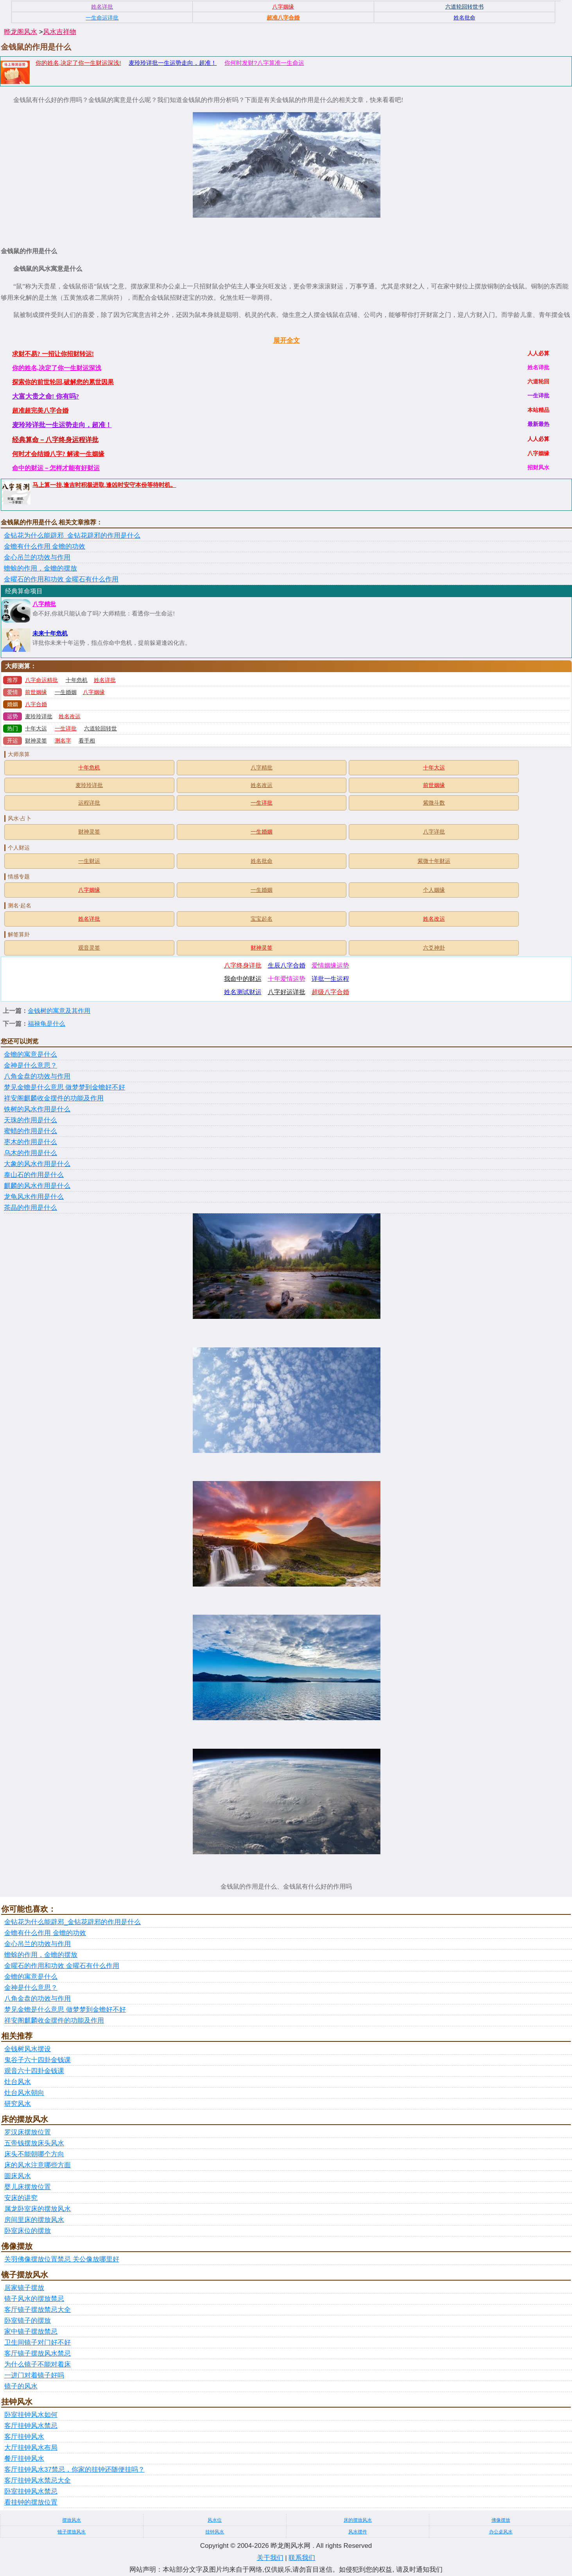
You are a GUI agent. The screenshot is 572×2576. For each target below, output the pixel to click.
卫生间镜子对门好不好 (37, 2342)
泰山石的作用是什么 (34, 1175)
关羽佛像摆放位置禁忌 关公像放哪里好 (61, 2259)
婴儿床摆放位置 (27, 2187)
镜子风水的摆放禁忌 (34, 2298)
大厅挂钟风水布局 (30, 2447)
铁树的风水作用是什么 (37, 1109)
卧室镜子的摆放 (27, 2320)
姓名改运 (70, 716)
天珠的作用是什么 (30, 1120)
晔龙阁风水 (20, 32)
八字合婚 (36, 704)
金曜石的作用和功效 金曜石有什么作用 (61, 579)
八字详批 (434, 832)
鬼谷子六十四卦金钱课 (37, 2060)
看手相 (87, 741)
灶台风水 (17, 2082)
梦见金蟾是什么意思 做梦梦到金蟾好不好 (64, 1087)
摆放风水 (71, 2520)
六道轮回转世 (100, 729)
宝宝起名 (262, 919)
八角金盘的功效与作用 (37, 1076)
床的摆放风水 (358, 2520)
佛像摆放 (500, 2520)
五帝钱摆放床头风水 (34, 2143)
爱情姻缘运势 (330, 965)
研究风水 (17, 2103)
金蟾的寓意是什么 (30, 1054)
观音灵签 (89, 948)
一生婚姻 (66, 692)
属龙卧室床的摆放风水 (37, 2209)
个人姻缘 (434, 890)
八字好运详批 (286, 992)
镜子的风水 (21, 2386)
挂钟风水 (214, 2532)
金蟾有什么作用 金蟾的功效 (44, 546)
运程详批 (89, 803)
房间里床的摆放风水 (34, 2220)
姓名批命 (262, 861)
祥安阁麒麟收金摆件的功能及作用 (54, 1098)
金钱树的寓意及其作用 (59, 1010)
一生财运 (89, 861)
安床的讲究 (21, 2198)
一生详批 (66, 729)
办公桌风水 (501, 2532)
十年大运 (36, 729)
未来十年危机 (50, 633)
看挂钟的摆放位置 (30, 2502)
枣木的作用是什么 (30, 1142)
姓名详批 (105, 680)
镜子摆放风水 (71, 2532)
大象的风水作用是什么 (37, 1164)
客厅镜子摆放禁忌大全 (37, 2309)
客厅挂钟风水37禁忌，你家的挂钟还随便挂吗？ (74, 2469)
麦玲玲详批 (38, 716)
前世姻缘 (36, 692)
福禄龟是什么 (46, 1023)
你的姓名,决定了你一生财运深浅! (78, 62)
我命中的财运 (243, 978)
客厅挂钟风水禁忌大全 (37, 2480)
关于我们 (270, 2558)
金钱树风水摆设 (27, 2049)
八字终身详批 (243, 965)
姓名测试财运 (243, 992)
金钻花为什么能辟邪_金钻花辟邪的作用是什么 (72, 535)
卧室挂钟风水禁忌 (30, 2491)
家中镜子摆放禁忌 (30, 2331)
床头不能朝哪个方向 (34, 2154)
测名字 (63, 741)
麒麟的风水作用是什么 (37, 1186)
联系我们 (302, 2558)
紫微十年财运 (434, 861)
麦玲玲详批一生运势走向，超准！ (173, 62)
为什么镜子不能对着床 (37, 2364)
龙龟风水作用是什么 (34, 1196)
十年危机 (77, 680)
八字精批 (44, 604)
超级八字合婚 (330, 992)
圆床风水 (17, 2176)
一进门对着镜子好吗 (34, 2375)
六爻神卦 (434, 948)
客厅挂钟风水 (24, 2436)
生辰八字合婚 (286, 965)
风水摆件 (357, 2532)
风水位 (215, 2520)
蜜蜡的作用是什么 (30, 1131)
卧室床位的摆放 (27, 2230)
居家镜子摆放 (24, 2288)
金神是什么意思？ (30, 1065)
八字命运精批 (41, 680)
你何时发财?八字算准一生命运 (264, 62)
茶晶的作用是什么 (30, 1207)
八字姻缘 (94, 692)
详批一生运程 (330, 978)
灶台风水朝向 (24, 2093)
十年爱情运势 (286, 978)
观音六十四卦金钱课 (34, 2071)
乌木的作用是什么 (30, 1153)
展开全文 (286, 340)
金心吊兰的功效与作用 (37, 557)
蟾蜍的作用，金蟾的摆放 (40, 568)
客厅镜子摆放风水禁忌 (37, 2353)
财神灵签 (36, 741)
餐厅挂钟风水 (24, 2458)
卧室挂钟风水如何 (30, 2415)
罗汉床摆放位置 (27, 2132)
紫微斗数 (434, 803)
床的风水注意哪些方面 (37, 2165)
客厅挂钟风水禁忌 (30, 2425)
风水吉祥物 (59, 32)
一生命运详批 (102, 17)
